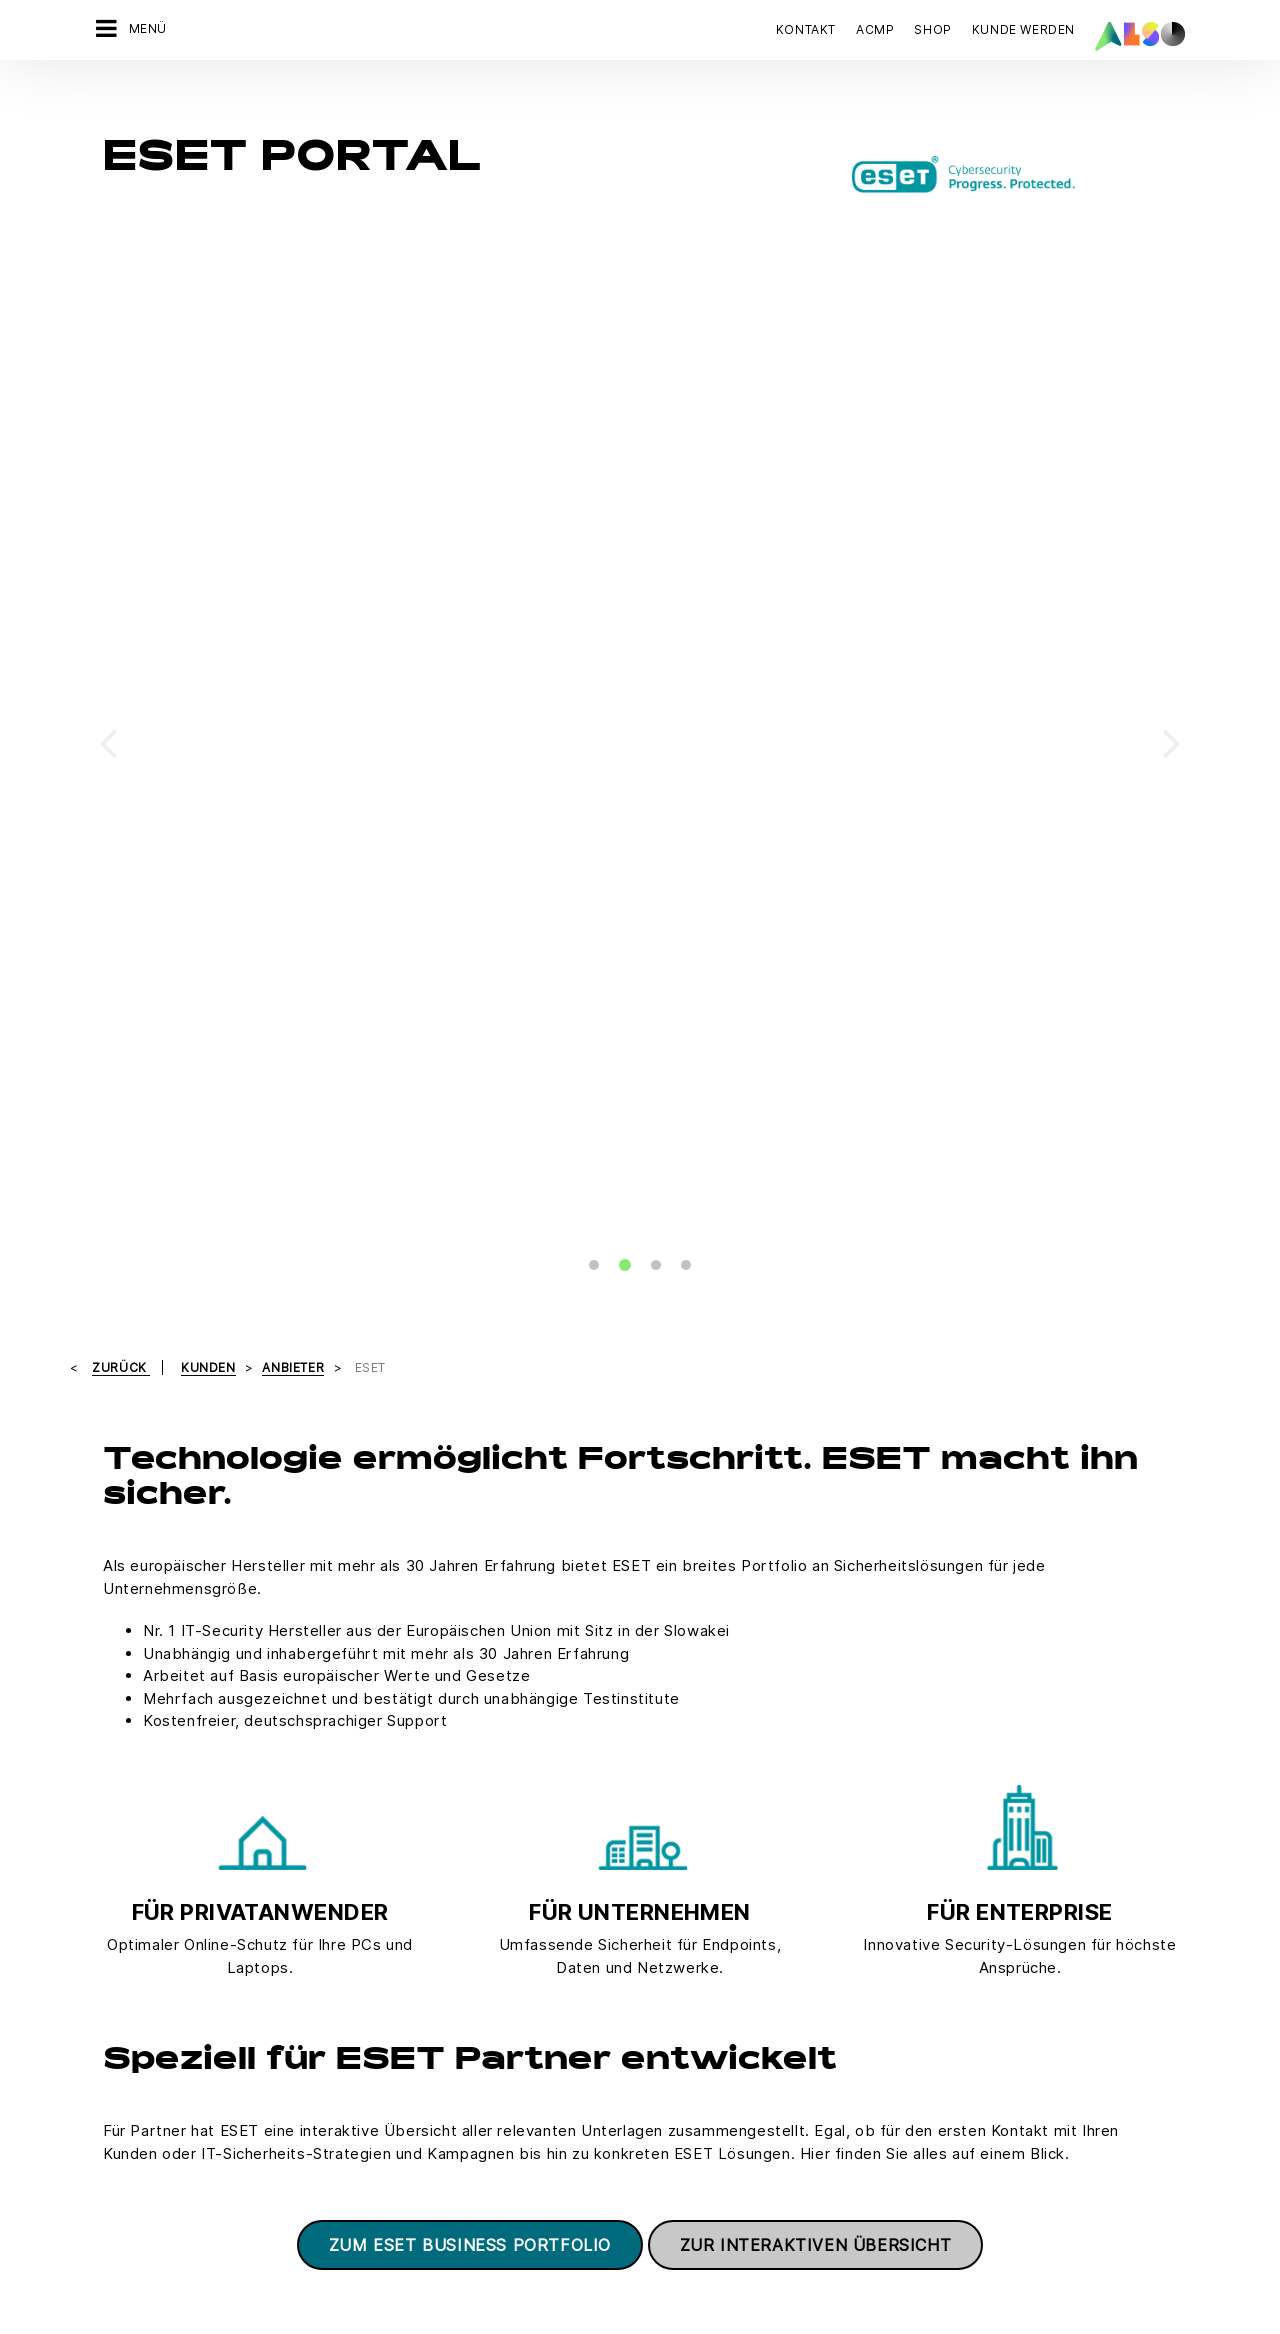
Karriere (107, 1946)
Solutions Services (324, 2051)
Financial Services (322, 1946)
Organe (104, 2016)
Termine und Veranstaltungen (977, 1275)
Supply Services (316, 2086)
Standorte (112, 2086)
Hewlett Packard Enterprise (717, 2016)
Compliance (118, 1911)
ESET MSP (527, 1318)
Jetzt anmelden (944, 2173)
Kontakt (806, 29)
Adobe (649, 1946)
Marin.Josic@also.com (445, 1717)
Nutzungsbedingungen (737, 2185)
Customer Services (507, 1946)
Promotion (527, 1233)
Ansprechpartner (171, 1275)
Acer (643, 1911)
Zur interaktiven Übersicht (816, 1071)
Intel (642, 2086)
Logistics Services (323, 2016)
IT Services (299, 1981)
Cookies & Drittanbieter (329, 2185)
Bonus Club (481, 1911)
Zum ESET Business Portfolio (470, 1071)
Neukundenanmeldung (517, 1981)
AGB (226, 2185)
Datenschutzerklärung (491, 2185)
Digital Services (314, 1911)
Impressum (613, 2185)
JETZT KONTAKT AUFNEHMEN (981, 1986)
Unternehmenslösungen (577, 1275)
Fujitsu (649, 1981)
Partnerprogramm (935, 1233)
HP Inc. (650, 2051)
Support (899, 1318)
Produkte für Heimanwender (214, 1318)
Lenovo (652, 2121)
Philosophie (118, 2051)
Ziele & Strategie (134, 2121)
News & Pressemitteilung (161, 1981)
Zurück (121, 193)
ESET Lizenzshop (173, 1233)
